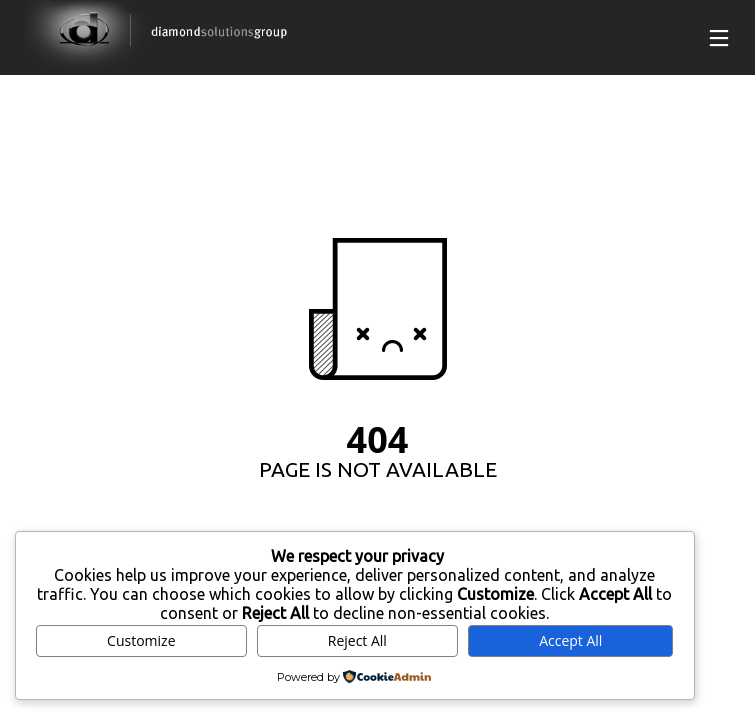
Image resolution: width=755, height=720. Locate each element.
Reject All (357, 640)
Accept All (570, 640)
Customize (141, 640)
